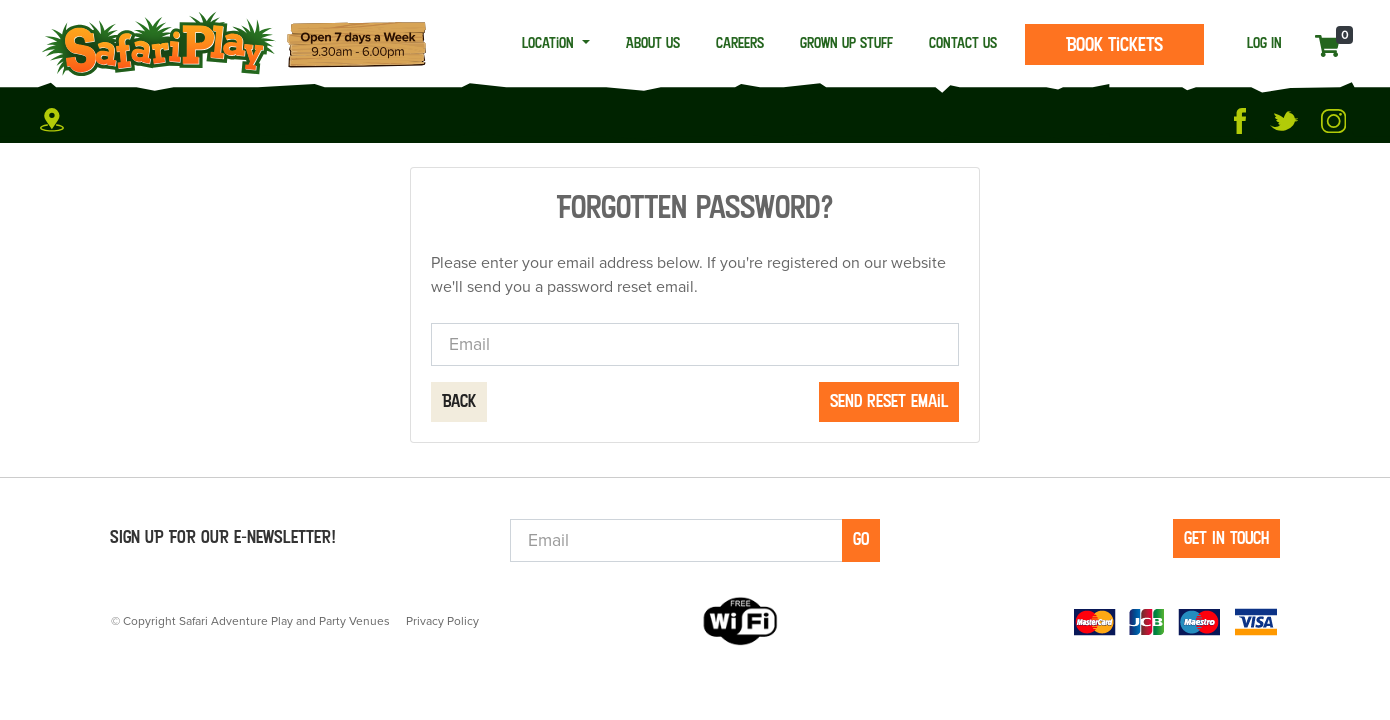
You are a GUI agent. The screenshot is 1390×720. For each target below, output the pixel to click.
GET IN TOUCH (1226, 538)
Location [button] (550, 42)
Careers (740, 42)
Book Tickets (1114, 44)
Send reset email (889, 401)
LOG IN (1264, 42)
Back (459, 401)
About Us (653, 42)
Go (861, 539)
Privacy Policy (442, 621)
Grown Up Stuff (846, 42)
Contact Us (963, 42)
